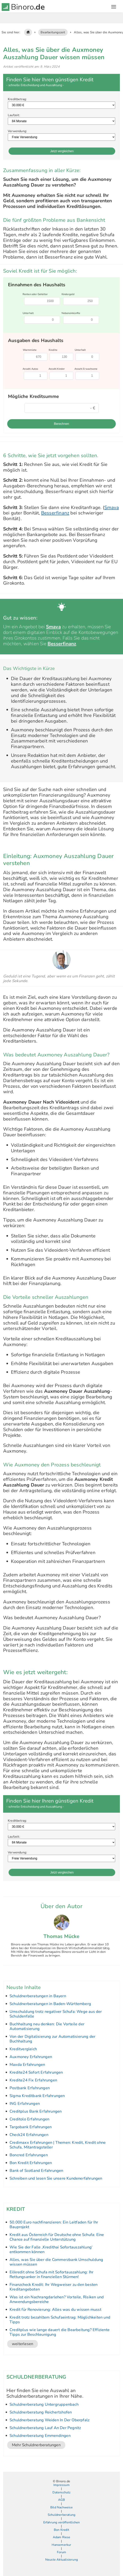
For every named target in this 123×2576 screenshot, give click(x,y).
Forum (61, 2552)
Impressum (61, 2485)
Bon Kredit (61, 2530)
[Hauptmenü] (113, 7)
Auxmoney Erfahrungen (31, 2056)
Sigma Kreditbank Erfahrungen (37, 2095)
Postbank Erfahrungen (30, 2088)
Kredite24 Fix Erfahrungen (33, 2080)
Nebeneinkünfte (71, 313)
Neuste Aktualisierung (61, 2560)
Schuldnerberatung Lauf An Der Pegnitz (45, 2427)
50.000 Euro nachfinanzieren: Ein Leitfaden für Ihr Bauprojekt (54, 2225)
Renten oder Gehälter (35, 294)
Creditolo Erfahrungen (29, 2119)
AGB (61, 2500)
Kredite (53, 350)
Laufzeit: (14, 115)
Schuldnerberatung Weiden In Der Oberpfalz (49, 2420)
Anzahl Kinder (57, 369)
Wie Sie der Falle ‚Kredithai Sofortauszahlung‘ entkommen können (51, 2249)
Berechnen (61, 423)
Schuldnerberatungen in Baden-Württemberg (50, 2003)
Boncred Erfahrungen (29, 2155)
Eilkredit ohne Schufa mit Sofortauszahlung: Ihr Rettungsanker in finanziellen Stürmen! (51, 2274)
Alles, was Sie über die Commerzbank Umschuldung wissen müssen (56, 2262)
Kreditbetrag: (17, 99)
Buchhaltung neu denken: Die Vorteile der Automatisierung (47, 2026)
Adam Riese (61, 2537)
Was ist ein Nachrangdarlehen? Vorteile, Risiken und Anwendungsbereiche (57, 2299)
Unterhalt (28, 313)
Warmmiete (30, 350)
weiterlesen (22, 2343)
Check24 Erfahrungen (29, 2134)
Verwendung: (17, 131)
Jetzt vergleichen (62, 151)
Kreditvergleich (23, 2049)
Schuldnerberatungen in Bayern (38, 1996)
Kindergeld (68, 294)
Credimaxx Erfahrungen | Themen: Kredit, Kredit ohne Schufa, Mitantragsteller (58, 2145)
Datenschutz (61, 2492)
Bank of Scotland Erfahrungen (36, 2170)
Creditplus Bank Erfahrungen (36, 2111)
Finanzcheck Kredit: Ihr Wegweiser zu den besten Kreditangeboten (53, 2287)
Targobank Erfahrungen (31, 2127)
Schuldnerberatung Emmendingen (40, 2435)
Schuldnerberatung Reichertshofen (41, 2412)
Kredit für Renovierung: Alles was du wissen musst (55, 2309)
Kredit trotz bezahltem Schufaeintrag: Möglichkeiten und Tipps (60, 2320)
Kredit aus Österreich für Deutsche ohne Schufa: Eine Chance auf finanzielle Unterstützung (57, 2237)
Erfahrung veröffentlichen (61, 2522)
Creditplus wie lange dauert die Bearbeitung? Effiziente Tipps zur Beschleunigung (60, 2332)
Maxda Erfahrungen (27, 2064)
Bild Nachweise (61, 2507)
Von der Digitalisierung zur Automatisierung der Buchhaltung (52, 2039)
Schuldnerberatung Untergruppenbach (44, 2404)
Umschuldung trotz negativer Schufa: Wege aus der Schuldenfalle (56, 2014)
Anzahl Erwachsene (85, 369)
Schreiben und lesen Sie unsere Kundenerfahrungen (56, 2178)
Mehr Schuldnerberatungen (36, 2445)
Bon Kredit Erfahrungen (31, 2162)
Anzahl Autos (30, 369)
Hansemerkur (61, 2545)
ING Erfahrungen (25, 2103)
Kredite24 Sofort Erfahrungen (36, 2072)
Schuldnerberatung (61, 2515)
